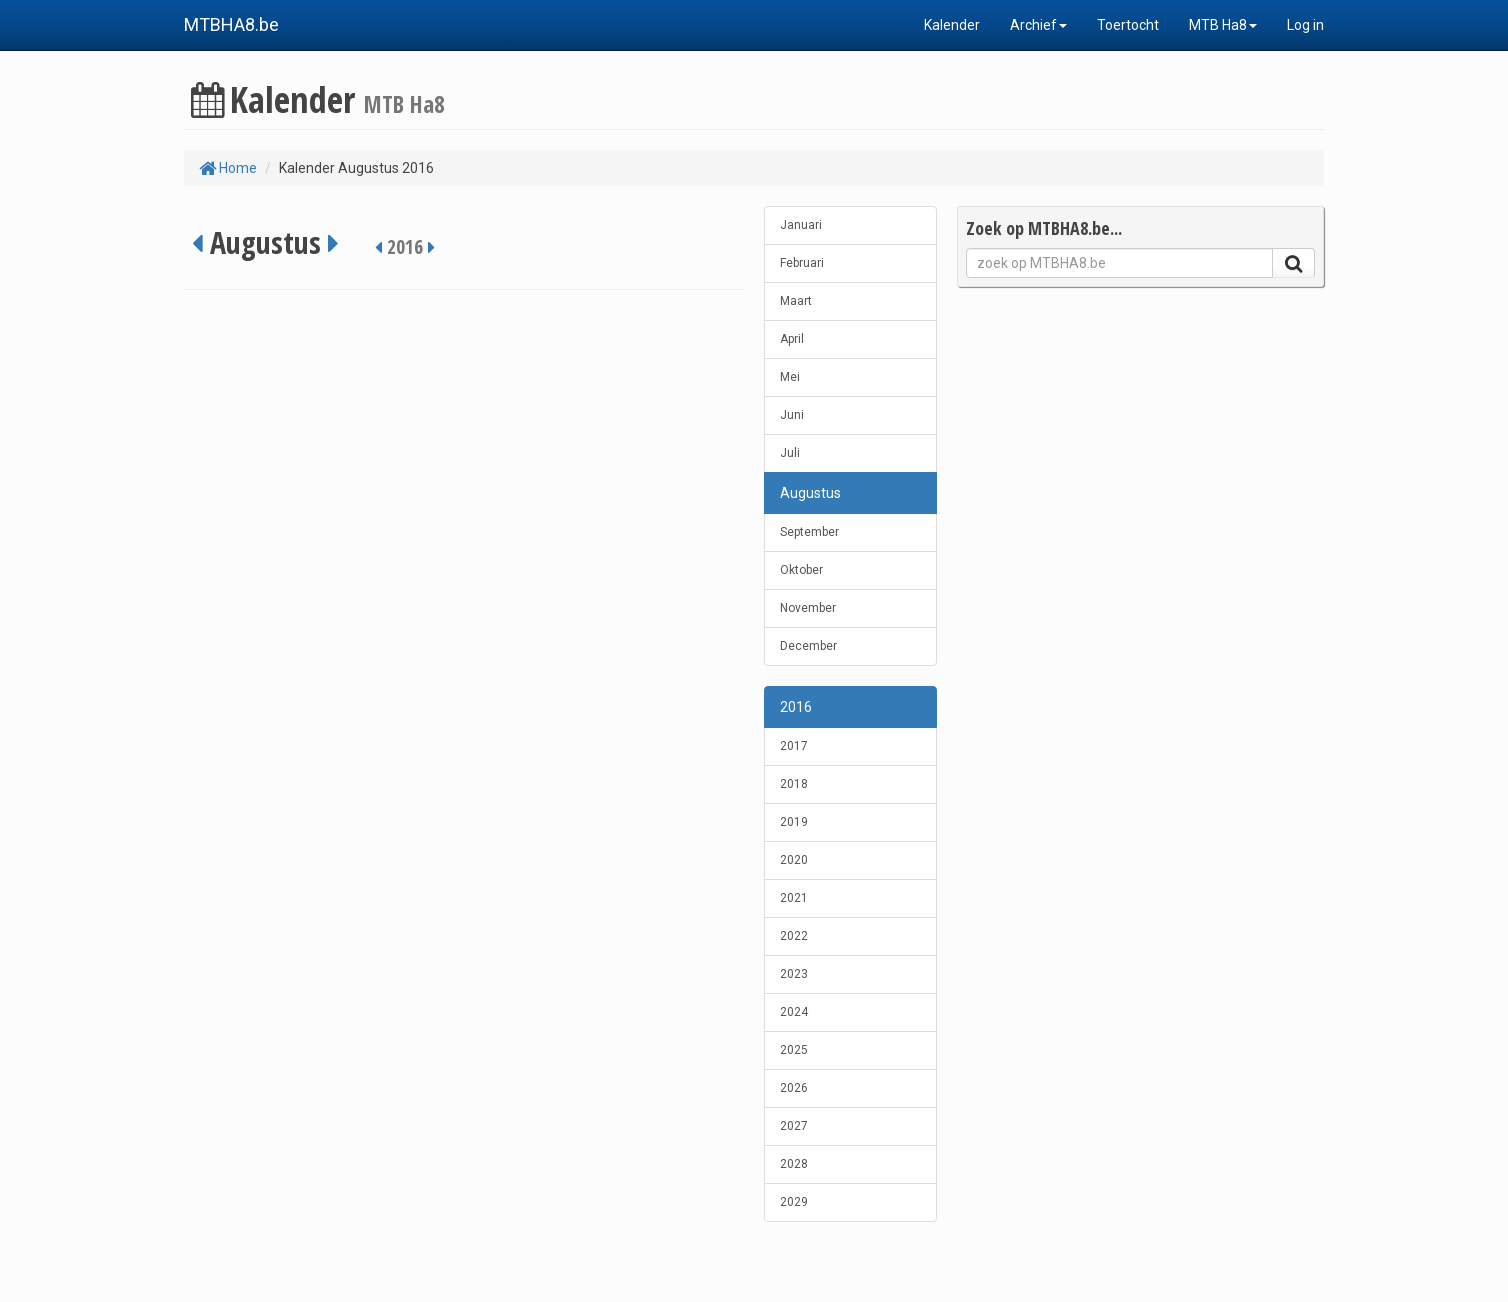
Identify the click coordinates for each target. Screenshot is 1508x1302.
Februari (802, 263)
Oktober (801, 570)
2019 (794, 822)
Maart (796, 301)
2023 (794, 974)
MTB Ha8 (1223, 25)
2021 (794, 898)
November (808, 608)
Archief (1038, 25)
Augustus (810, 493)
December (808, 646)
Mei (790, 377)
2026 (794, 1088)
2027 (794, 1126)
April (792, 339)
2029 (794, 1202)
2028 (794, 1164)
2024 (794, 1012)
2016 (796, 707)
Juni (792, 415)
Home (228, 168)
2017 (794, 746)
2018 (794, 784)
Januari (801, 225)
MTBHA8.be (231, 24)
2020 (794, 860)
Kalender (952, 25)
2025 (794, 1050)
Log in (1305, 25)
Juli (790, 453)
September (809, 532)
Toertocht (1128, 25)
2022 (794, 936)
